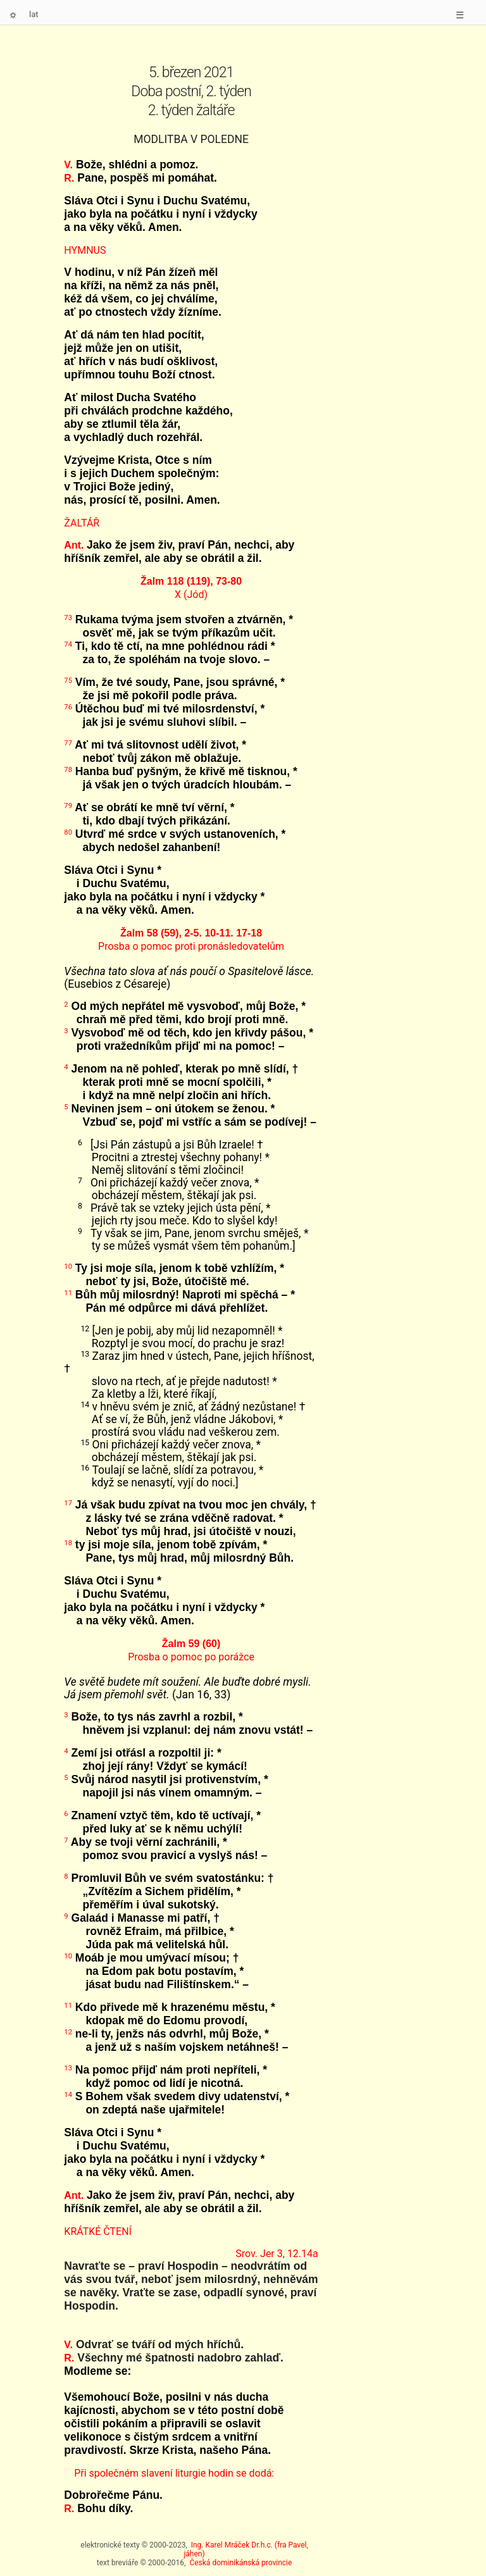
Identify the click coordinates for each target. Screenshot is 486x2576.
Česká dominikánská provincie (240, 2562)
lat (34, 14)
